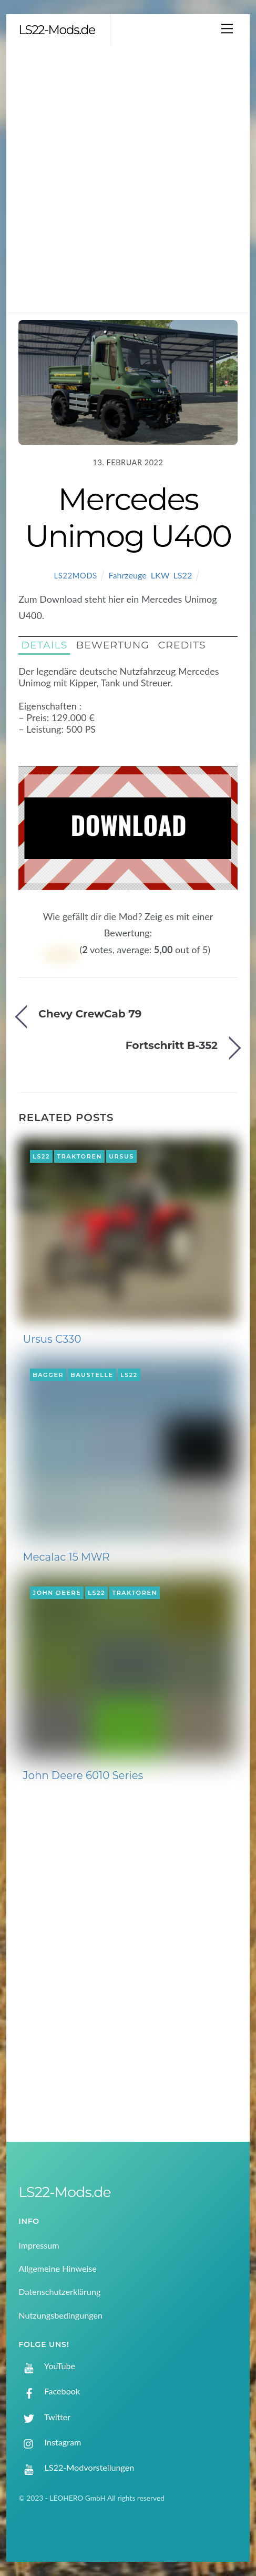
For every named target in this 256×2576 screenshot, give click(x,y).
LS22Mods (75, 575)
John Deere (57, 1592)
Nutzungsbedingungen (60, 2315)
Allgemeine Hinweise (57, 2268)
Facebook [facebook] (49, 2391)
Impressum (38, 2245)
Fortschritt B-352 (172, 1045)
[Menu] (227, 28)
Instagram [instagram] (49, 2442)
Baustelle (91, 1375)
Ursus (121, 1156)
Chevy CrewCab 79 (89, 1013)
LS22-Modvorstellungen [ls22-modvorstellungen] (76, 2467)
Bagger (48, 1375)
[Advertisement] (128, 179)
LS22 (182, 575)
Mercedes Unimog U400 (128, 517)
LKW (160, 575)
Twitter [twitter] (44, 2417)
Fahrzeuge (127, 575)
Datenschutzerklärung (59, 2292)
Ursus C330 (52, 1339)
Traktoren (79, 1156)
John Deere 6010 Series (83, 1775)
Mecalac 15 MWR (66, 1557)
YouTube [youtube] (46, 2366)
